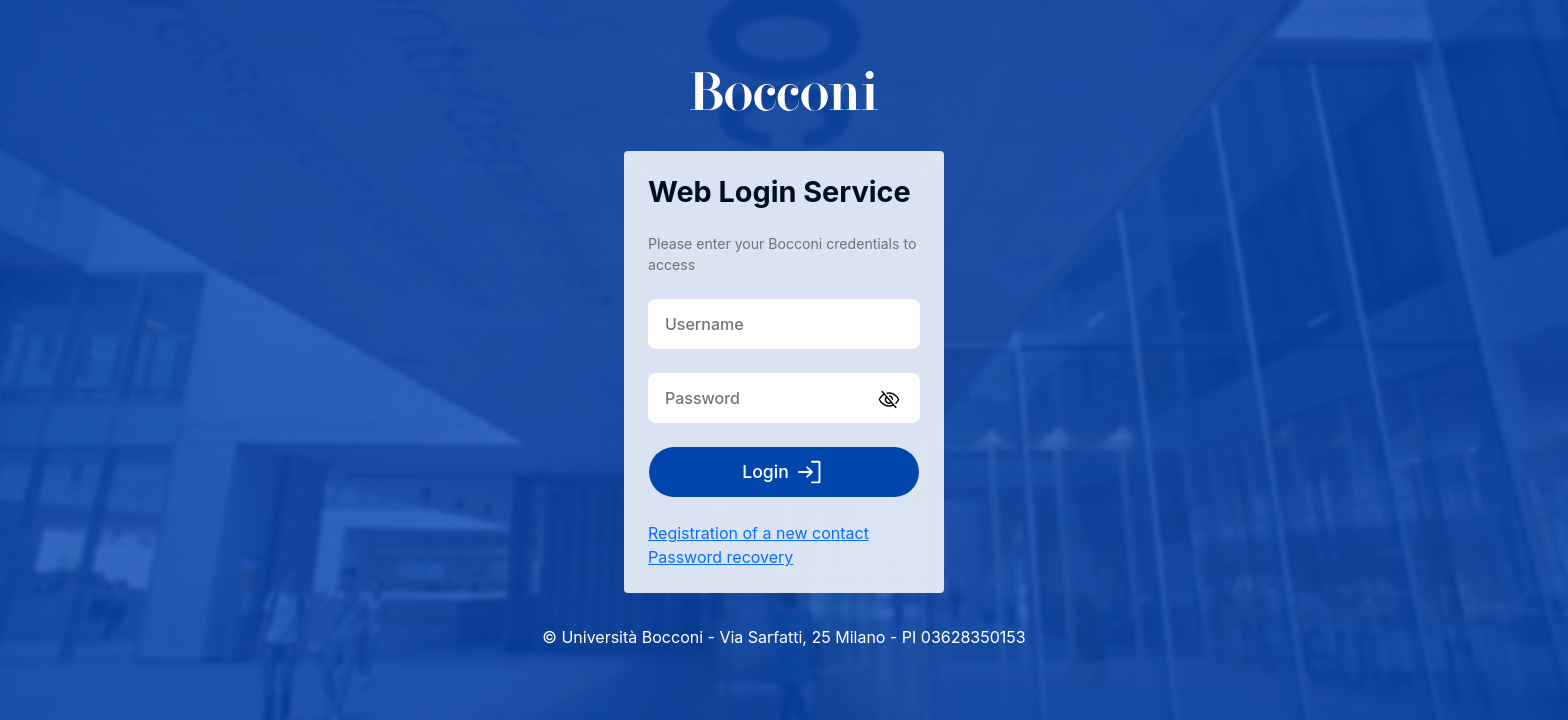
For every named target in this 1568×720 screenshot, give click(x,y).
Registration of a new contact (758, 533)
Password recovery (720, 557)
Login (784, 472)
